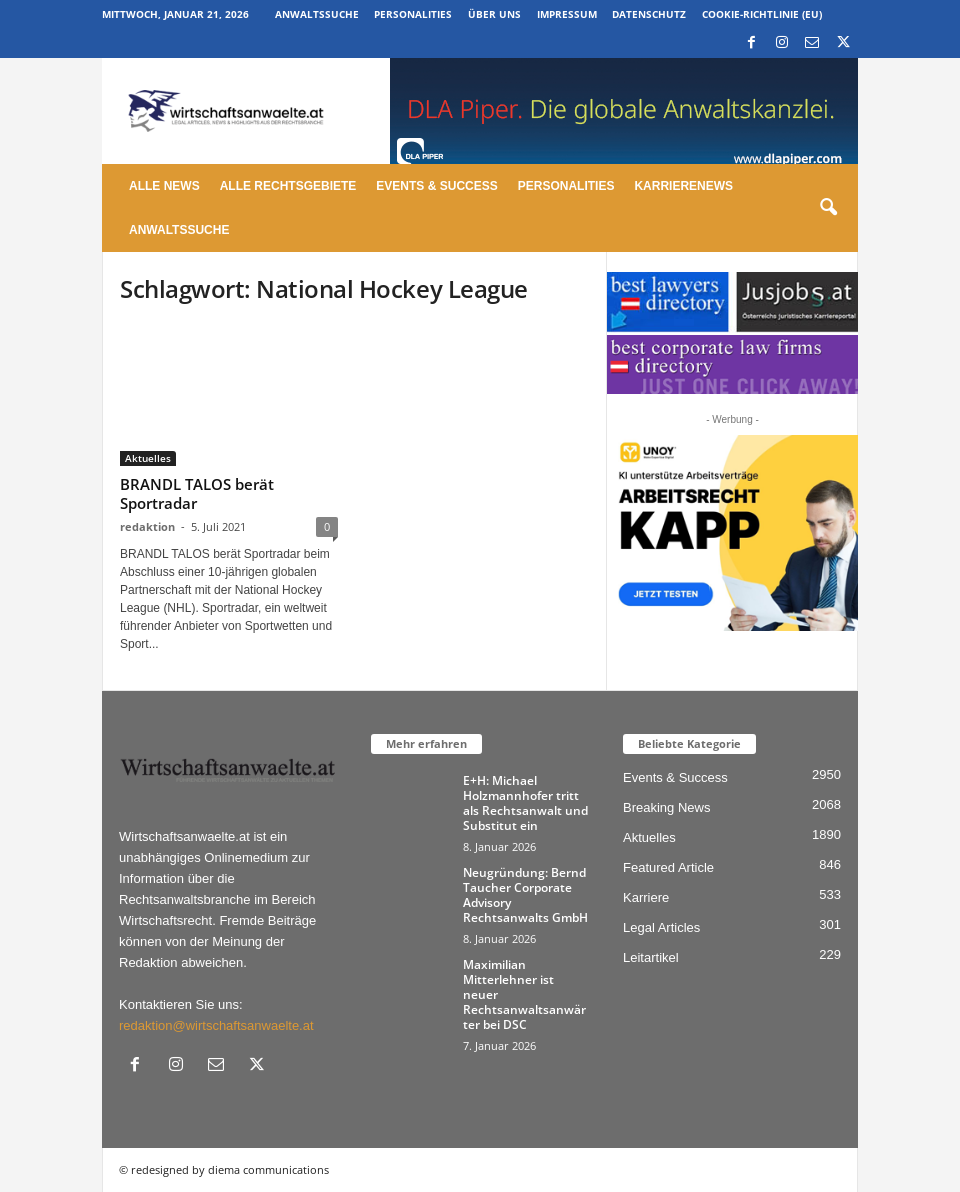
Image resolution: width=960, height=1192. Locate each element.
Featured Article (668, 867)
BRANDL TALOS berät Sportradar (197, 493)
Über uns (494, 14)
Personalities (413, 14)
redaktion (147, 526)
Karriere (646, 897)
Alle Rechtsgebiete (288, 186)
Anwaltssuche (317, 14)
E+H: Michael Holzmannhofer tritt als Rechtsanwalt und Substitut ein (525, 803)
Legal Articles (661, 927)
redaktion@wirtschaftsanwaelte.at (216, 1025)
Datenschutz (649, 14)
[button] (828, 208)
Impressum (567, 14)
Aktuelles (148, 458)
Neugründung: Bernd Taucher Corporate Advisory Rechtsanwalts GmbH (525, 895)
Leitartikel (651, 957)
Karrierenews (683, 186)
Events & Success (436, 186)
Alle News (164, 186)
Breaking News (666, 807)
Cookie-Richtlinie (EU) (762, 14)
